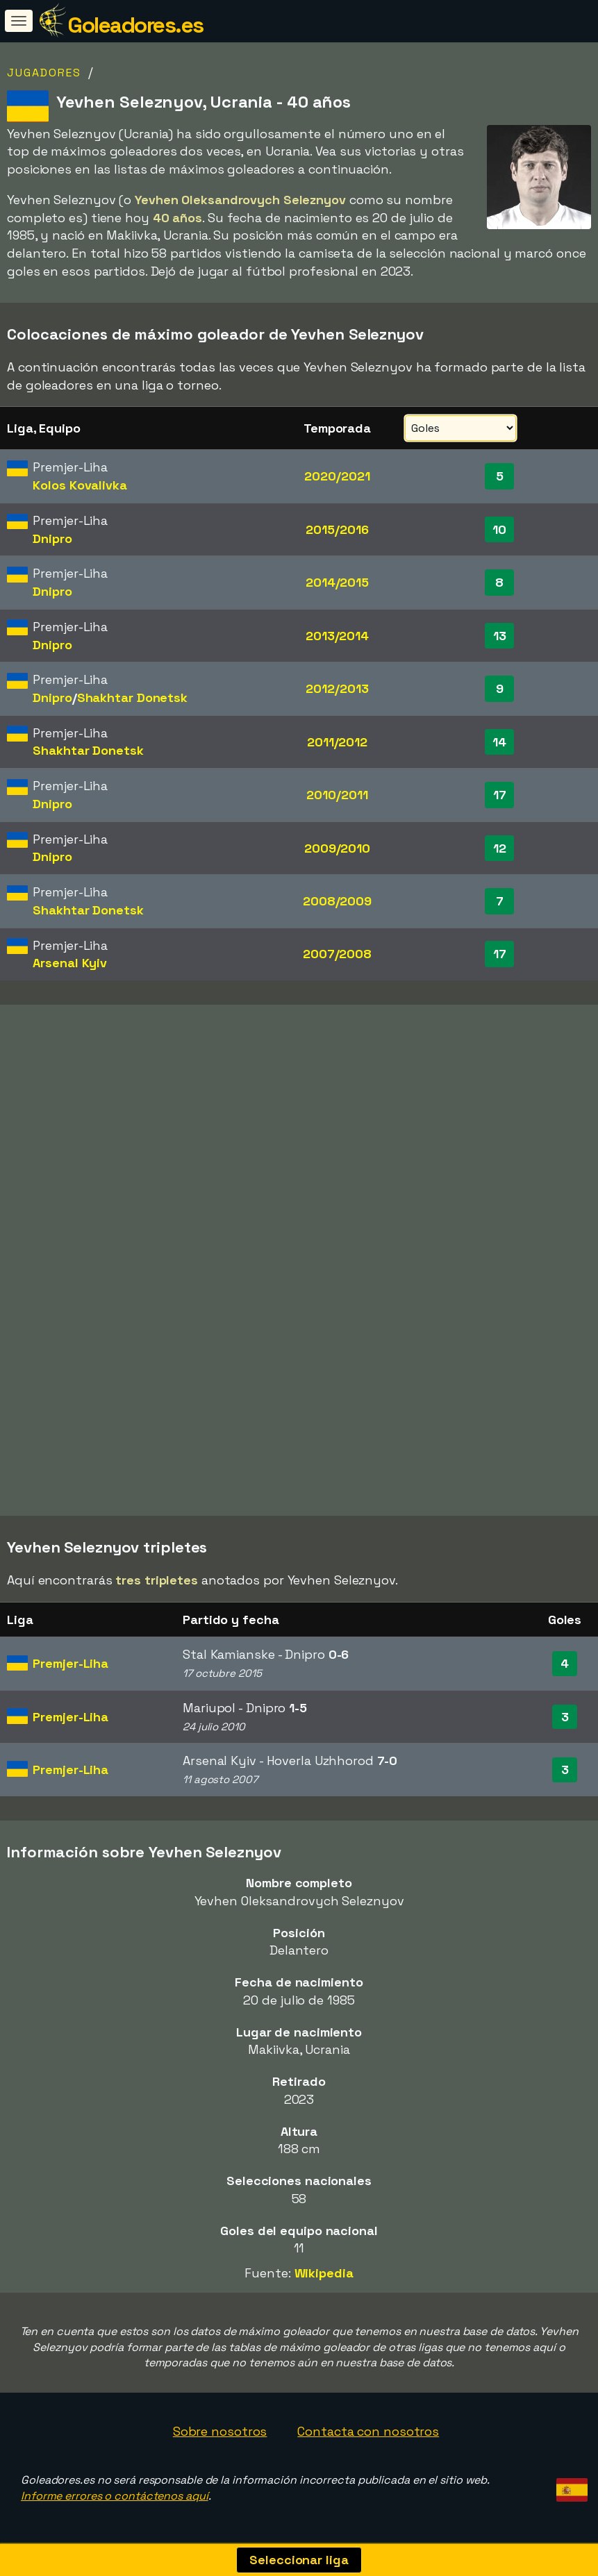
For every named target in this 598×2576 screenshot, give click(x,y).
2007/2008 (337, 954)
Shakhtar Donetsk (132, 697)
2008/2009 (337, 901)
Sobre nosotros (220, 2431)
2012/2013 (337, 688)
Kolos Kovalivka (80, 485)
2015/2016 (337, 529)
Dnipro (52, 538)
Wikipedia (324, 2273)
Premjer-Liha (70, 1663)
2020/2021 (336, 476)
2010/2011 (336, 795)
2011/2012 (337, 742)
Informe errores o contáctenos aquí (114, 2496)
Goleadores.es (135, 25)
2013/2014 (337, 636)
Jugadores (44, 72)
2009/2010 (337, 848)
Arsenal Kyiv (70, 963)
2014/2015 (337, 582)
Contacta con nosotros (368, 2431)
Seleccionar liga (298, 2560)
